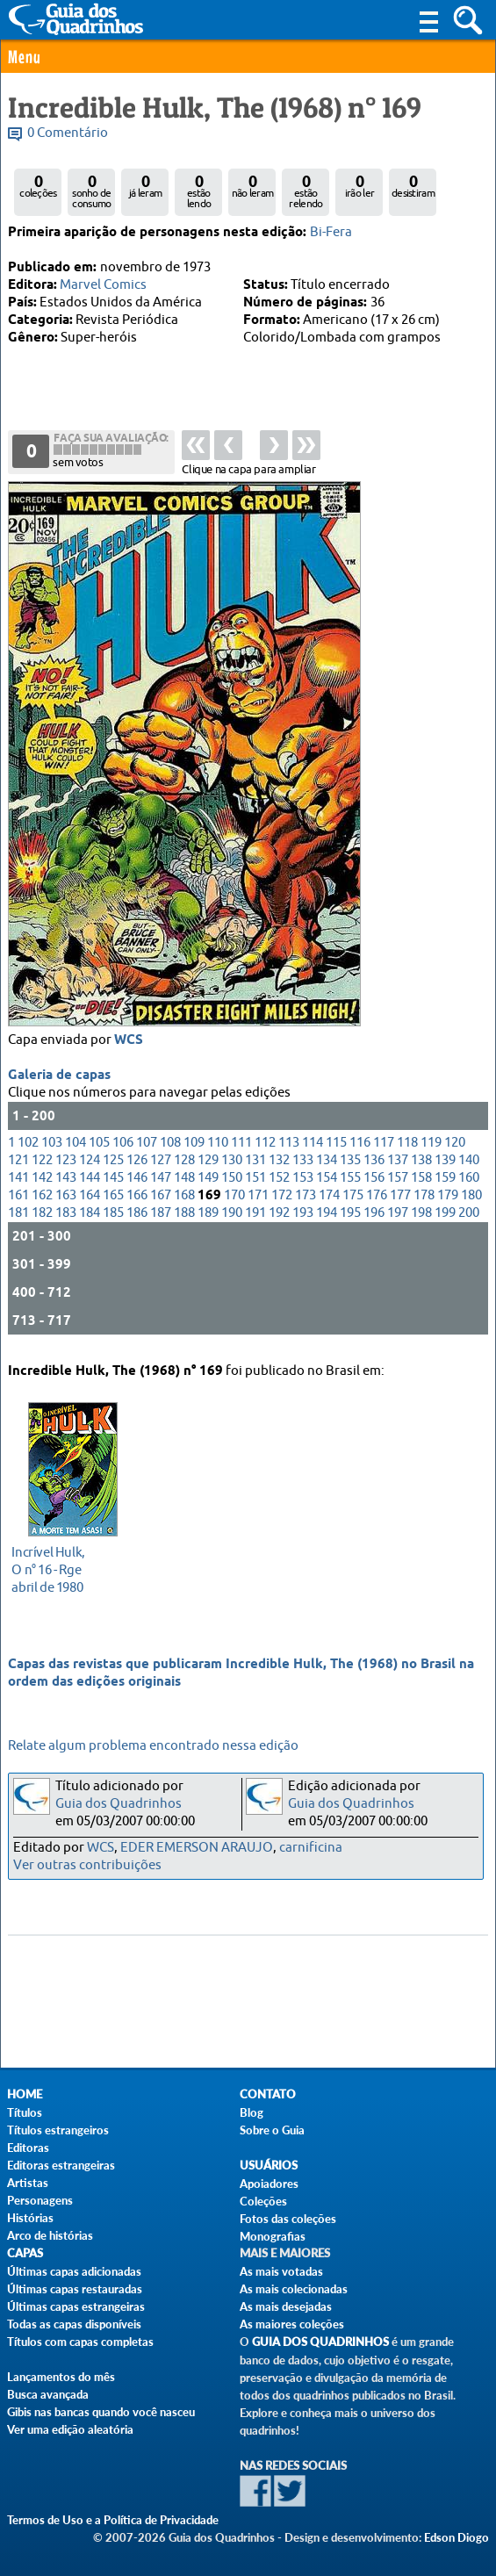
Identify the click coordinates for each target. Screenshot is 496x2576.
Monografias (273, 2236)
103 (51, 1147)
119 (431, 1147)
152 (279, 1182)
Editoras (28, 2148)
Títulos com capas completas (80, 2342)
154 (326, 1182)
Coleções (263, 2201)
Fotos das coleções (288, 2219)
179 (447, 1199)
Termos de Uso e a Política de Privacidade (113, 2520)
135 (350, 1164)
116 (359, 1147)
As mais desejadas (286, 2306)
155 (350, 1182)
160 (468, 1182)
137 (397, 1164)
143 (65, 1182)
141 (18, 1182)
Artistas (27, 2183)
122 (42, 1164)
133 (302, 1164)
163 (65, 1199)
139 (445, 1164)
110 (217, 1147)
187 (160, 1217)
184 (89, 1217)
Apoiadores (269, 2184)
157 (397, 1182)
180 (471, 1199)
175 (352, 1199)
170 (234, 1199)
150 (231, 1182)
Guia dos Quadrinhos (118, 1803)
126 (136, 1164)
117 (383, 1147)
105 (99, 1147)
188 (184, 1217)
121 (18, 1164)
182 (42, 1217)
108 (170, 1147)
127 (160, 1164)
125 (113, 1164)
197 (397, 1217)
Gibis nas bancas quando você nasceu (101, 2412)
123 (65, 1164)
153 (302, 1182)
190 (231, 1217)
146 (136, 1182)
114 (312, 1147)
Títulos (24, 2112)
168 (184, 1199)
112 (265, 1147)
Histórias (30, 2218)
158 (421, 1182)
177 (400, 1199)
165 (113, 1199)
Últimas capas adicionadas (74, 2271)
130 (231, 1164)
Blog (251, 2112)
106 (122, 1147)
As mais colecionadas (294, 2289)
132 (279, 1164)
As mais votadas (281, 2271)
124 (89, 1164)
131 (255, 1164)
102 (28, 1147)
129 (208, 1164)
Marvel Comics (103, 285)
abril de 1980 (68, 1568)
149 (208, 1182)
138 (421, 1164)
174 (329, 1199)
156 (374, 1182)
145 (113, 1182)
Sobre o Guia (272, 2130)
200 (468, 1217)
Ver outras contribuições (87, 1865)
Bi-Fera (331, 232)
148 (184, 1182)
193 (302, 1217)
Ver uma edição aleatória (70, 2429)
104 (75, 1147)
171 (258, 1199)
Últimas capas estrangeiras (76, 2306)
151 (255, 1182)
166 (136, 1199)
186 (136, 1217)
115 (336, 1147)
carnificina (310, 1847)
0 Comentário (67, 133)
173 (305, 1199)
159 (445, 1182)
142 (42, 1182)
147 (160, 1182)
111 (241, 1147)
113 (288, 1147)
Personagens (40, 2200)
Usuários (269, 2165)
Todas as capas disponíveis (74, 2324)
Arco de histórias (50, 2235)
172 (281, 1199)
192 (279, 1217)
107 (146, 1147)
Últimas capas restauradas (74, 2289)
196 (374, 1217)
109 (194, 1147)
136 (374, 1164)
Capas (25, 2253)
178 (424, 1199)
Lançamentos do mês (61, 2377)
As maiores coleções (292, 2324)
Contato (268, 2094)
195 (350, 1217)
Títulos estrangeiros (58, 2130)
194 (326, 1217)
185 (113, 1217)
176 (376, 1199)
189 (208, 1217)
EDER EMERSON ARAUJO (196, 1847)
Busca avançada (48, 2394)
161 (18, 1199)
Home (24, 2094)
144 (89, 1182)
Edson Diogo (456, 2537)
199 (445, 1217)
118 (407, 1147)
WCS (128, 1045)
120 (454, 1147)
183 (65, 1217)
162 (42, 1199)
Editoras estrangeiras (61, 2165)
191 (255, 1217)
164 (89, 1199)
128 (184, 1164)
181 (18, 1217)
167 (160, 1199)
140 (468, 1164)
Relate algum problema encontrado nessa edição (153, 1746)
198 (421, 1217)
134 (326, 1164)
